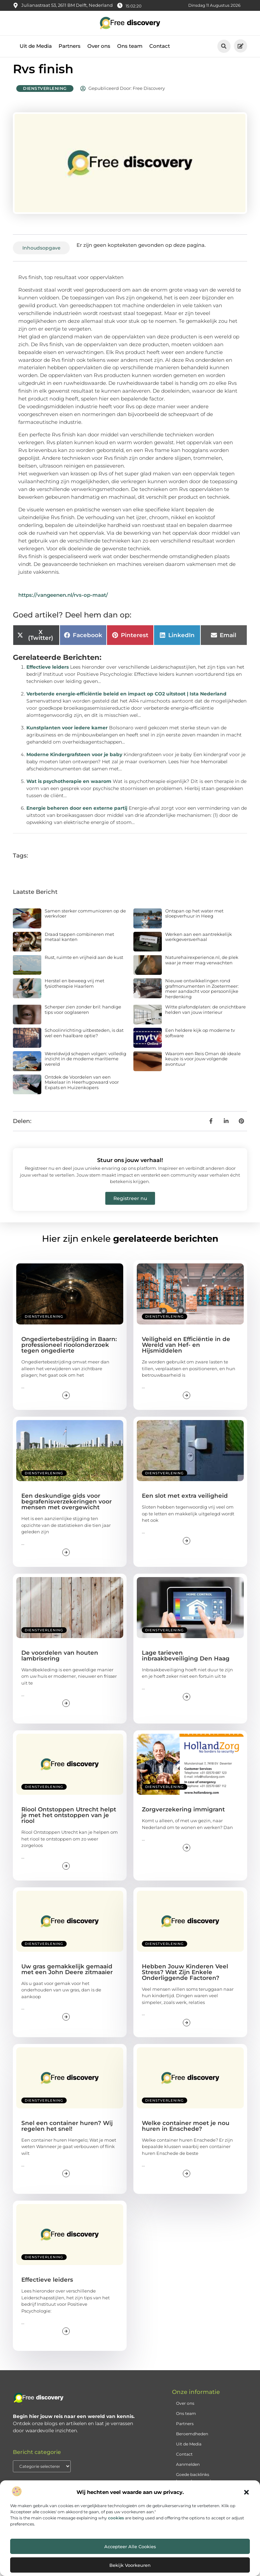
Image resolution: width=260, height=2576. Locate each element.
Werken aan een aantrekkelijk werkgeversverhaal (198, 942)
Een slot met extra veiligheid (185, 1501)
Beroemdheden (192, 2439)
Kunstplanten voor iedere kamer (67, 733)
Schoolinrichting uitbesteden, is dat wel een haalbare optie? (84, 1039)
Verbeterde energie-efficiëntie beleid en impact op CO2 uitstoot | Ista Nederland (126, 699)
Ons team (130, 46)
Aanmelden (188, 2470)
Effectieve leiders (47, 673)
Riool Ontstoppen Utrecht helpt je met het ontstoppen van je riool (68, 1821)
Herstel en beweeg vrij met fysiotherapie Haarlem (74, 989)
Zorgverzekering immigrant (183, 1815)
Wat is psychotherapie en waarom (68, 787)
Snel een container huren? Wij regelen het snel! (67, 2132)
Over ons (98, 46)
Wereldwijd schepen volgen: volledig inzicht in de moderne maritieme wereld (85, 1065)
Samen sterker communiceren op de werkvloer (85, 919)
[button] (246, 2492)
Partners (70, 46)
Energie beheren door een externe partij (76, 814)
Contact (159, 46)
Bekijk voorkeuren (130, 2565)
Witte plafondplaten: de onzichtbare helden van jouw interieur (205, 1015)
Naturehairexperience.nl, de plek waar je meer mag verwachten (201, 966)
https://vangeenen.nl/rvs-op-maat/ (63, 601)
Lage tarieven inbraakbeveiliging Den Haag (186, 1661)
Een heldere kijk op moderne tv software (200, 1039)
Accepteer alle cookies (130, 2546)
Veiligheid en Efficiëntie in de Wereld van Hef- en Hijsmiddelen (186, 1351)
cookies (116, 2517)
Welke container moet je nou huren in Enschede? (186, 2132)
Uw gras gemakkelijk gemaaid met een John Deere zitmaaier (67, 1975)
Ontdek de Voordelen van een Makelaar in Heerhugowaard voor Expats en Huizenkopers (82, 1088)
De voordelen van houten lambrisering (59, 1661)
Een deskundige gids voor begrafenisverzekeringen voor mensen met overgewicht (66, 1507)
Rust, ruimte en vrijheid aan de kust (84, 963)
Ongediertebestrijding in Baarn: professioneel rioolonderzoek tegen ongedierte (69, 1351)
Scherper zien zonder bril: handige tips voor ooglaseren (83, 1015)
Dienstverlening (45, 94)
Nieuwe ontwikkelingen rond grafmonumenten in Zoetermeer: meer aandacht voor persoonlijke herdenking (202, 994)
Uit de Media (36, 46)
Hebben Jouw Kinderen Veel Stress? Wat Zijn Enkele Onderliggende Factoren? (185, 1978)
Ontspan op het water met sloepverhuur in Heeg (194, 919)
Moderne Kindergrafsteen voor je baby (74, 760)
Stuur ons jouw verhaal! (130, 1166)
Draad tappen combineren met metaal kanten (79, 942)
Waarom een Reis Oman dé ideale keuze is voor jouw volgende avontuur (203, 1065)
